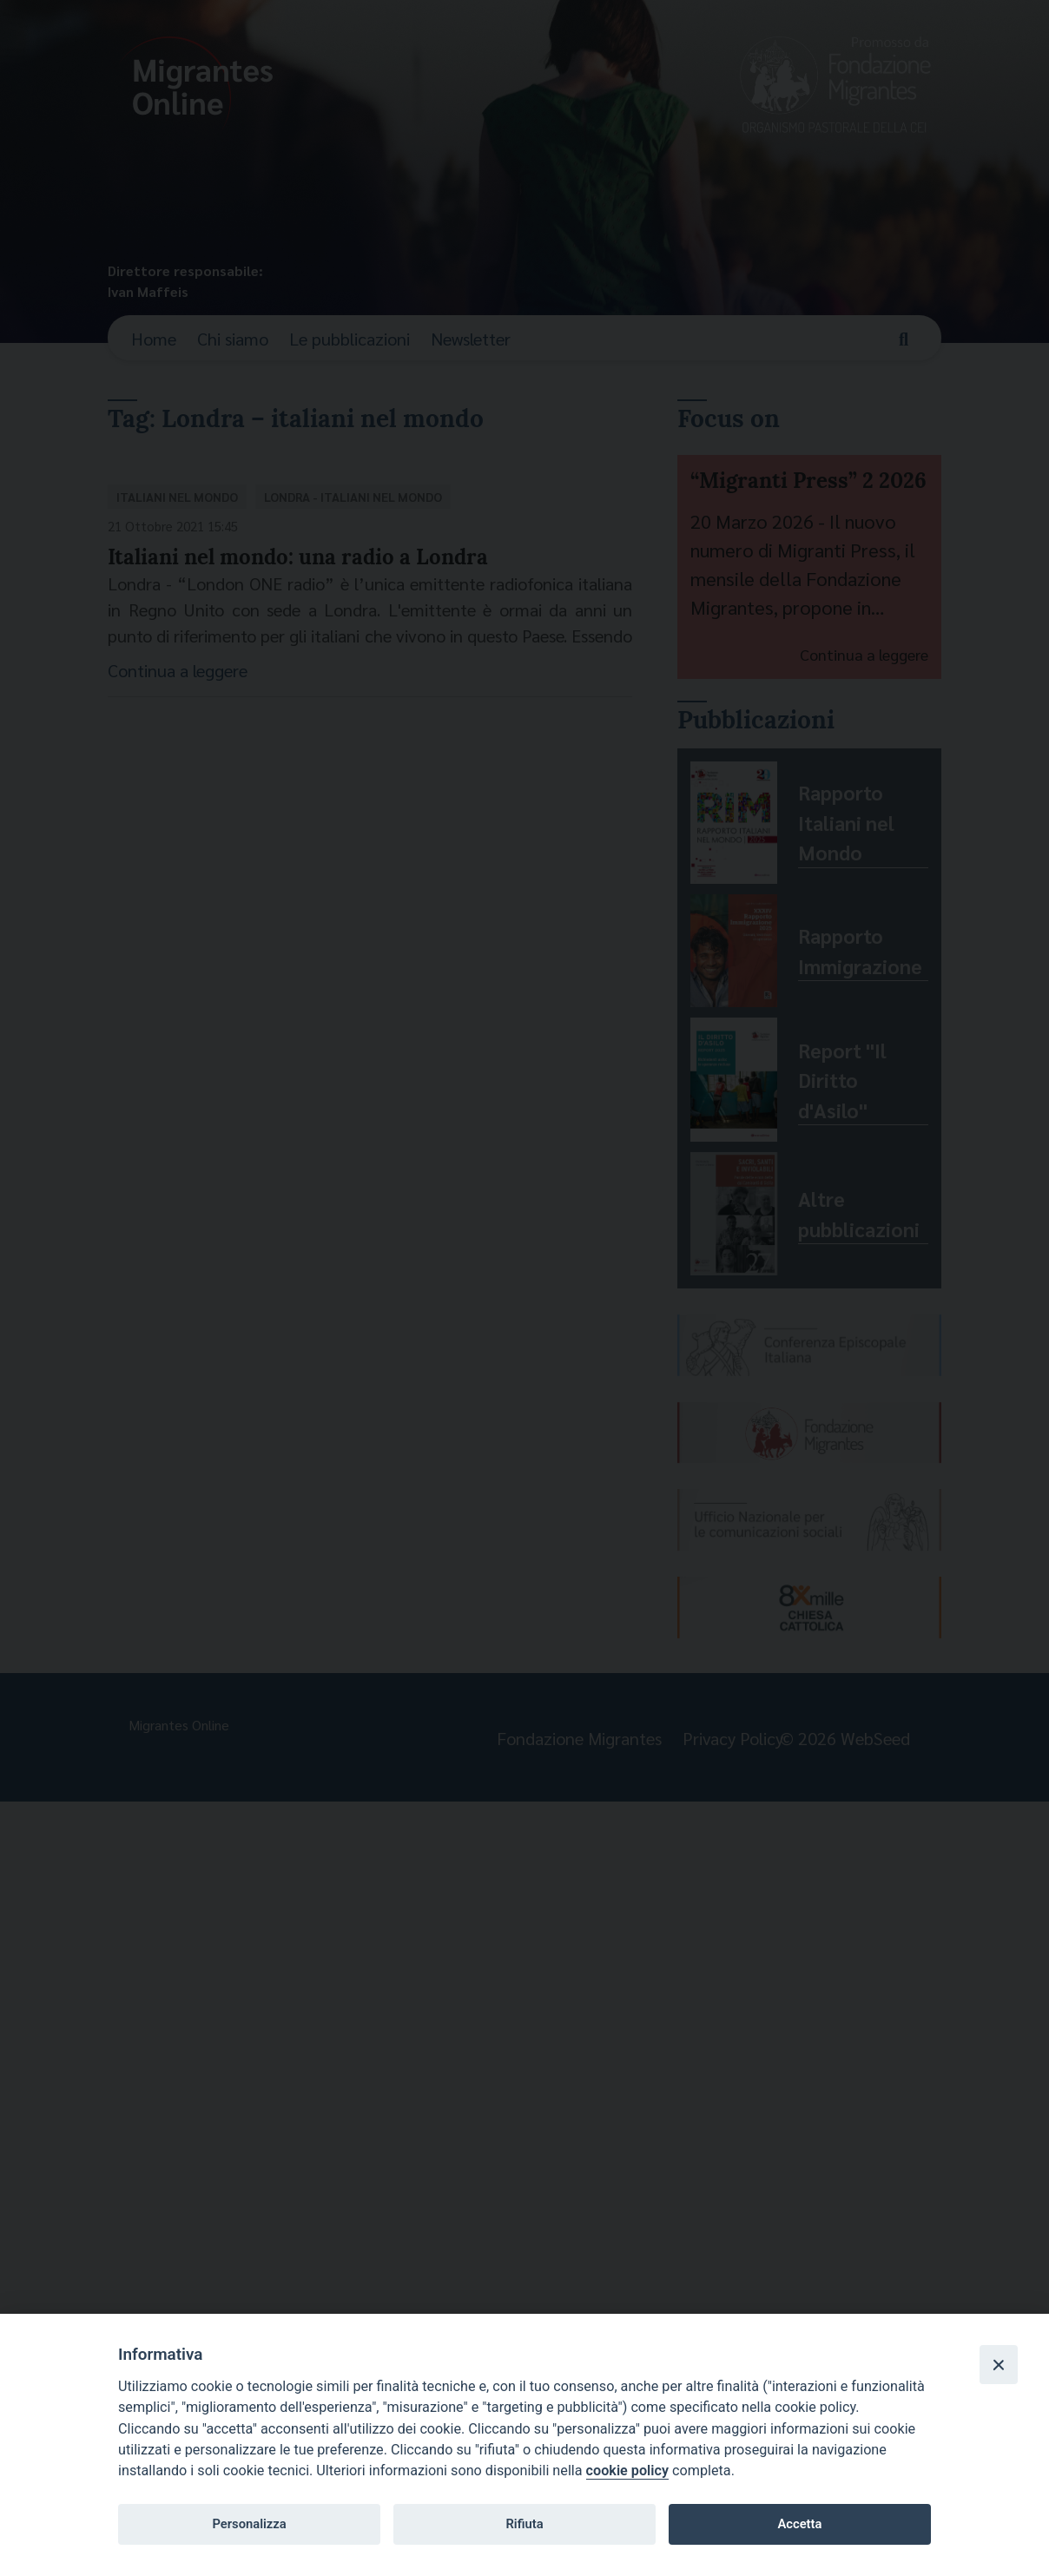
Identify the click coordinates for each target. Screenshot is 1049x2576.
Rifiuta (524, 2524)
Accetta (799, 2524)
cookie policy (627, 2470)
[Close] (999, 2364)
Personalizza (249, 2524)
